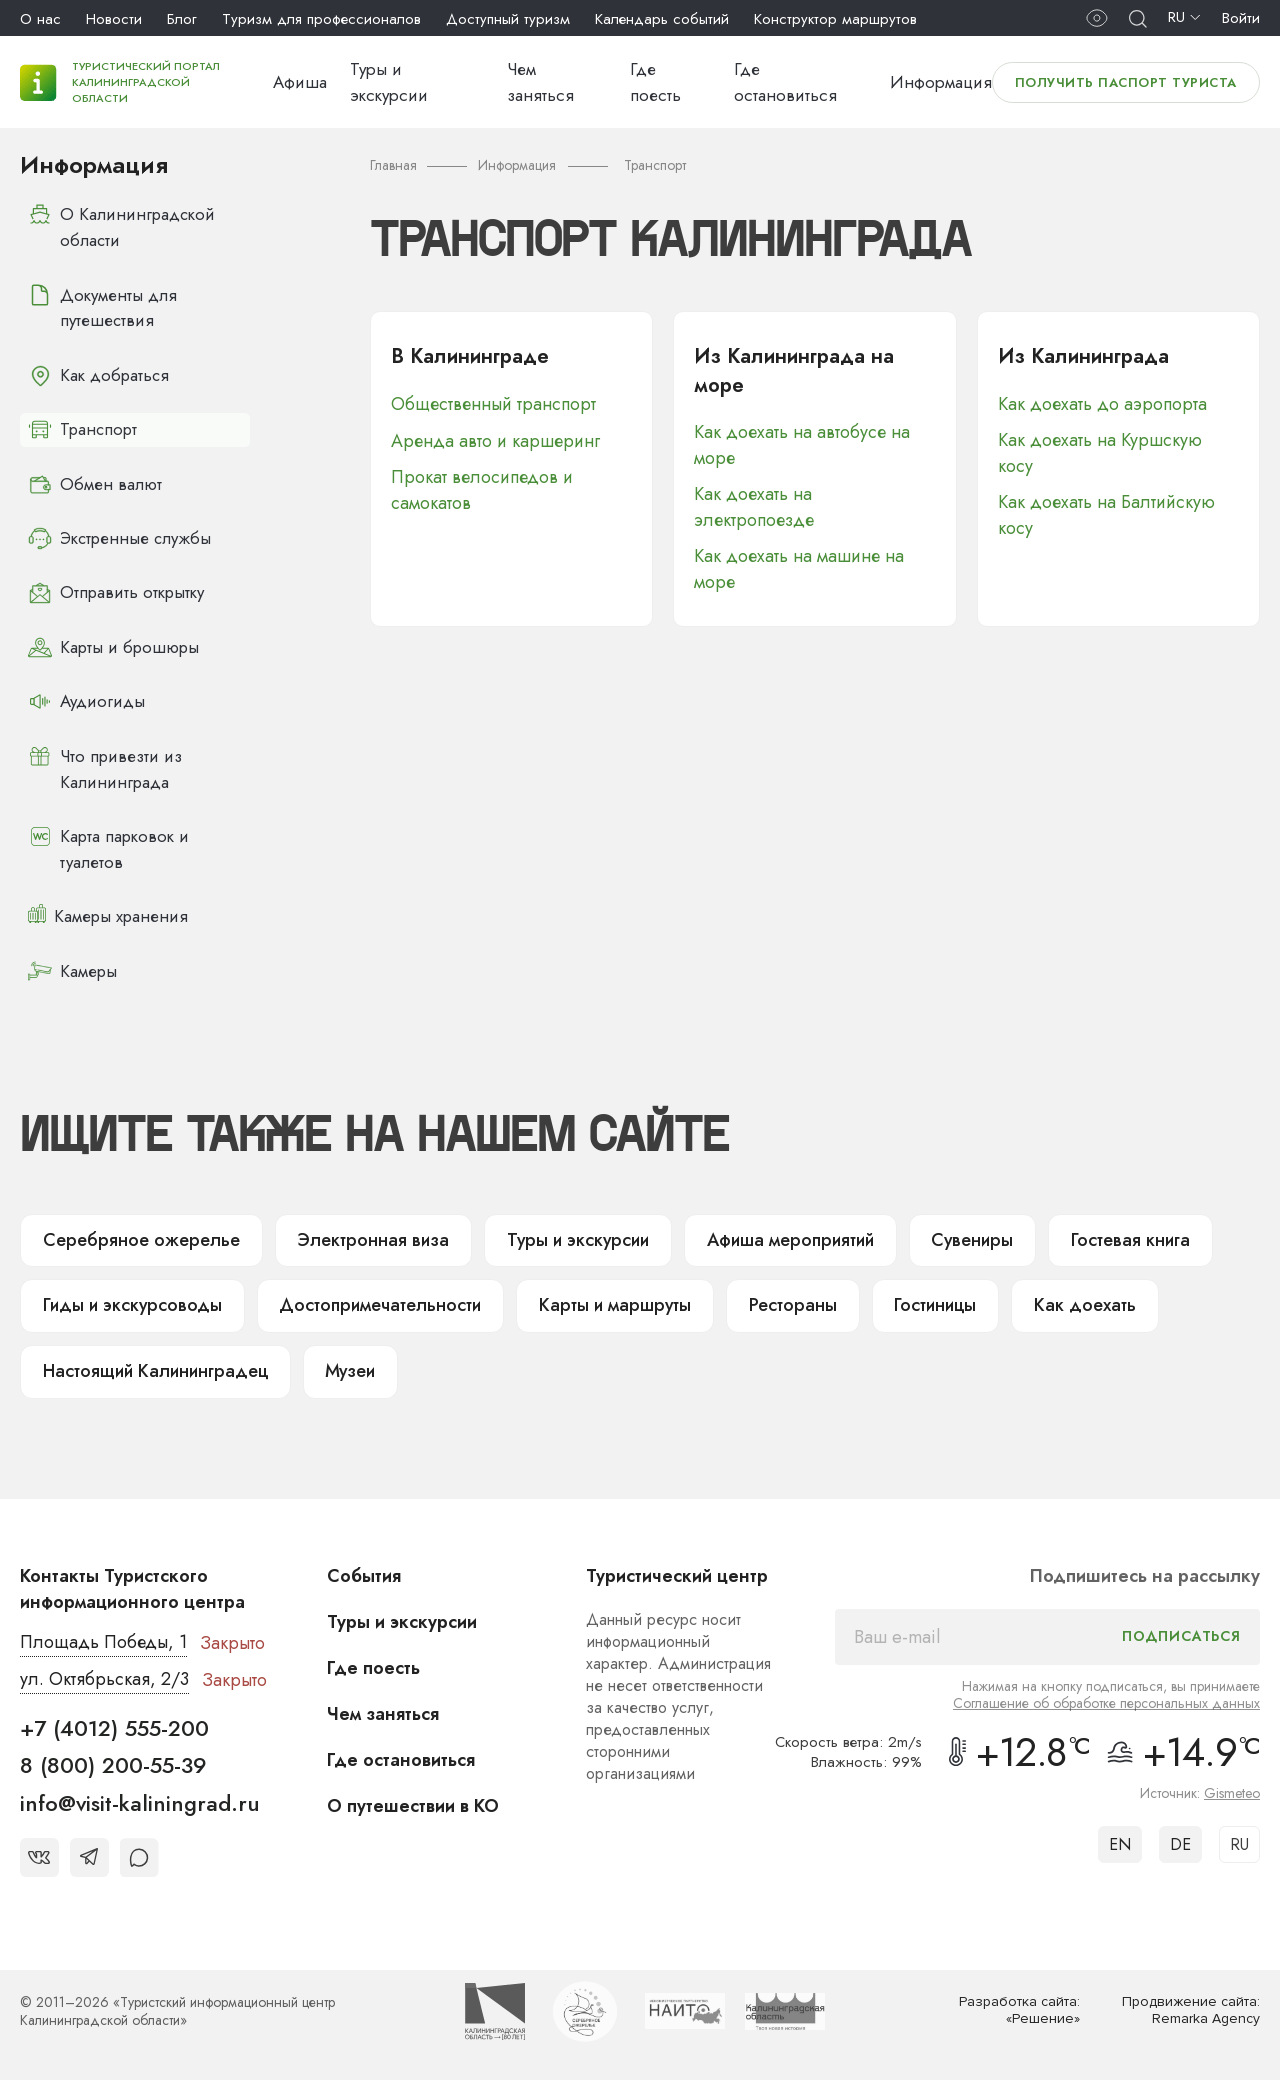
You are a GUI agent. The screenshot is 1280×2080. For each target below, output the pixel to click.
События (364, 1572)
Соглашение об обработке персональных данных (1106, 1699)
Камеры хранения (109, 913)
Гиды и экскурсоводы (129, 1302)
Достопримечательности (370, 1302)
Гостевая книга (1108, 1236)
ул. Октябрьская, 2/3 (104, 1676)
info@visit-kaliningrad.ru (140, 1799)
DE (1180, 1840)
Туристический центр (677, 1572)
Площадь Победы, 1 (104, 1639)
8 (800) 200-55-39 (113, 1761)
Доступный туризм (508, 19)
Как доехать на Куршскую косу (1100, 453)
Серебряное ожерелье (136, 1236)
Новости (114, 19)
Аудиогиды (86, 699)
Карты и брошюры (115, 645)
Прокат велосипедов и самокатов (482, 489)
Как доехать (1057, 1302)
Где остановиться (401, 1756)
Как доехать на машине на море (799, 570)
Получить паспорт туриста (1126, 82)
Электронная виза (359, 1236)
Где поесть (373, 1664)
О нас (40, 19)
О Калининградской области (122, 227)
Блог (182, 19)
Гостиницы (911, 1302)
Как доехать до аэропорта (1102, 404)
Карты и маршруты (598, 1302)
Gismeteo (1232, 1789)
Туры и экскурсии (560, 1236)
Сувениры (953, 1236)
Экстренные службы (121, 537)
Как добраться (99, 375)
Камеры (73, 967)
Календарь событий (662, 19)
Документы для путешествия (102, 307)
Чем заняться (383, 1710)
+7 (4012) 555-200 (114, 1724)
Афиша (300, 82)
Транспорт (84, 429)
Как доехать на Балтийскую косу (1106, 515)
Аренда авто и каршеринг (495, 440)
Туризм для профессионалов (321, 19)
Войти (1241, 18)
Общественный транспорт (493, 404)
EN (1120, 1840)
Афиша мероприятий (772, 1236)
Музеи (349, 1368)
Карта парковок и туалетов (109, 845)
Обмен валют (95, 483)
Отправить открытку (117, 591)
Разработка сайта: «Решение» (1019, 2007)
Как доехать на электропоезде (754, 508)
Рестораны (770, 1302)
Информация (941, 82)
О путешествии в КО (413, 1802)
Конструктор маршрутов (835, 19)
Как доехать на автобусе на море (802, 446)
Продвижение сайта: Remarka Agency (1191, 2007)
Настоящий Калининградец (155, 1368)
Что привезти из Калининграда (105, 765)
